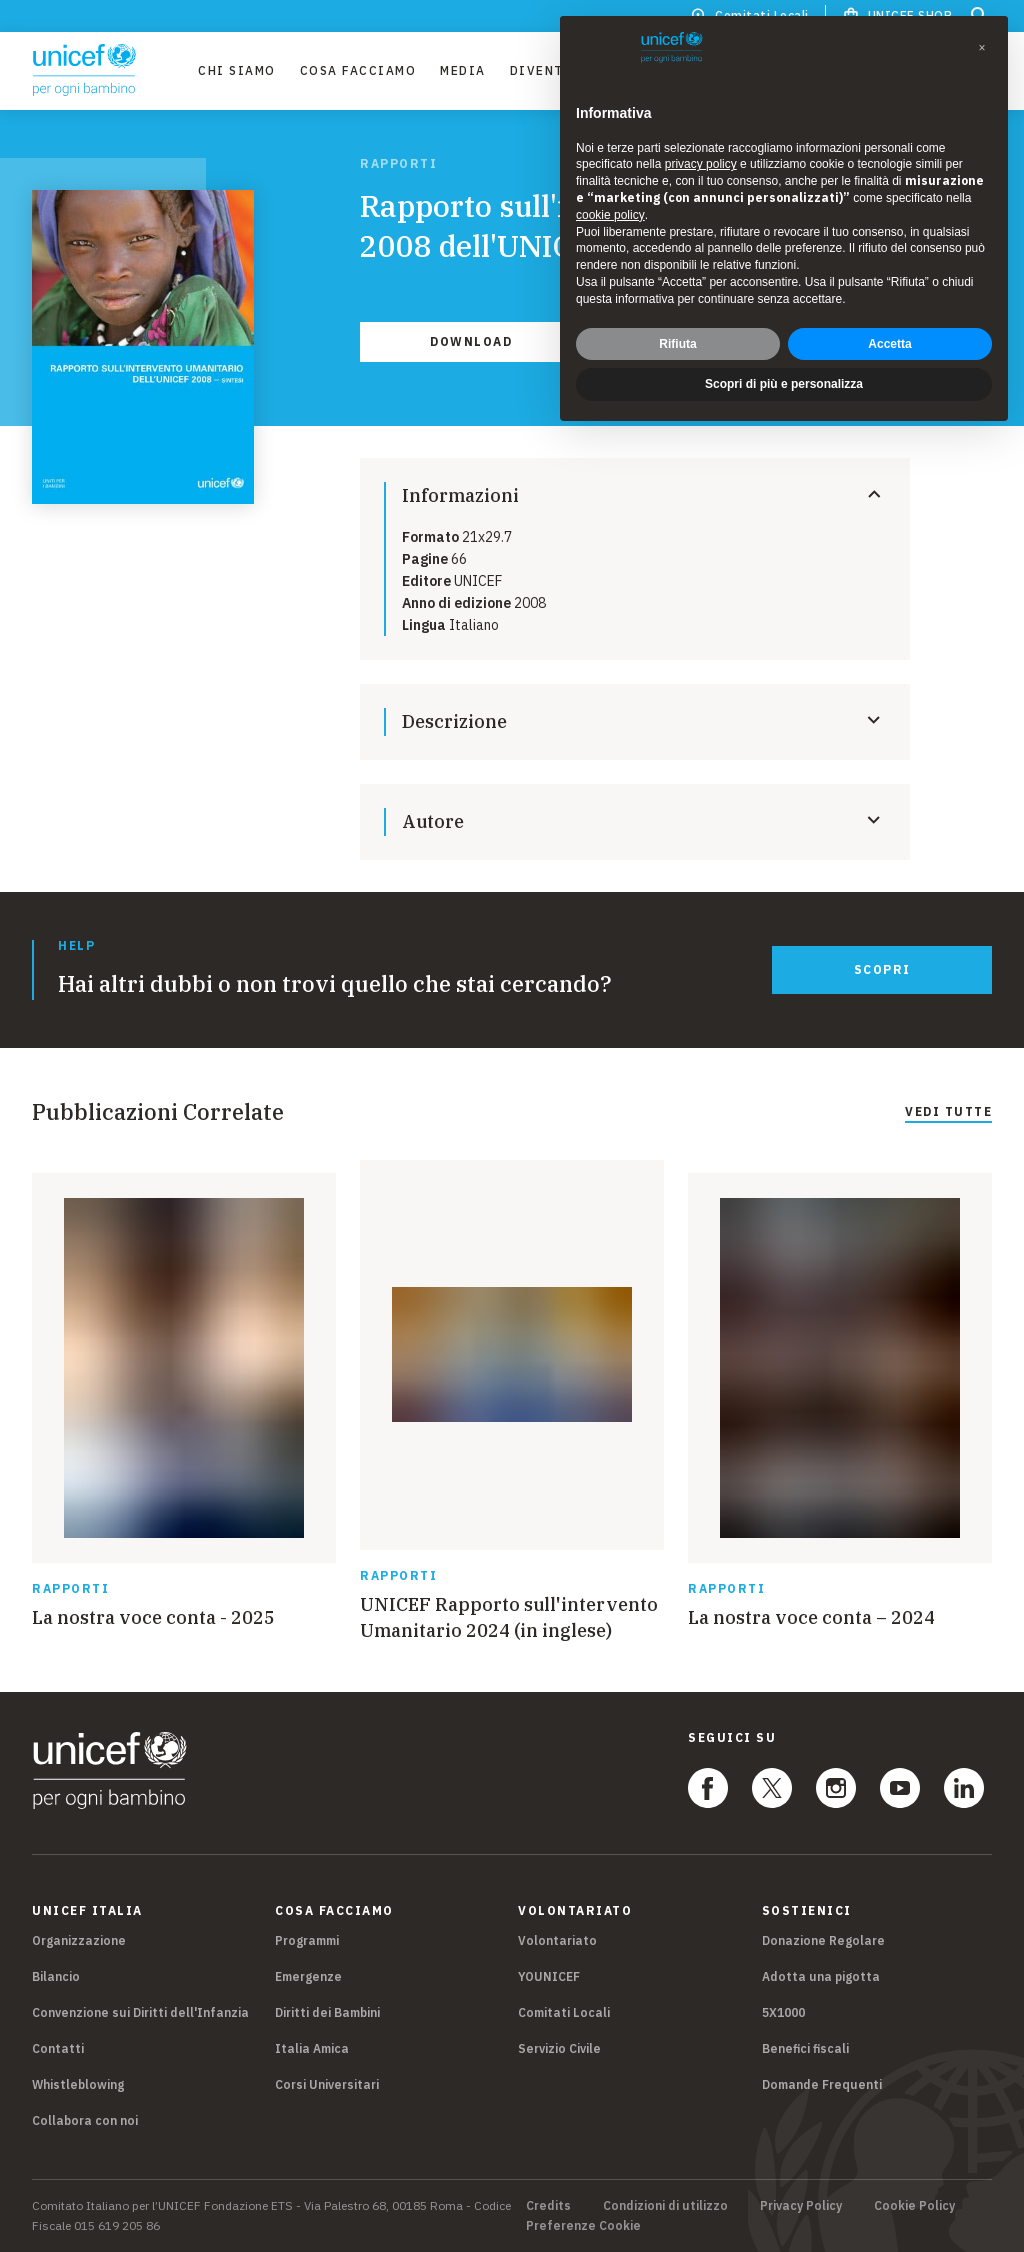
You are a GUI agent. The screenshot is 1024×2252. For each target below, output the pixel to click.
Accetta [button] (889, 344)
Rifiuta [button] (677, 344)
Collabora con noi (85, 2120)
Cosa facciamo (358, 70)
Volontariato (557, 1940)
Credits (548, 2206)
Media (463, 70)
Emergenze (308, 1976)
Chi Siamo (237, 70)
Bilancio (56, 1976)
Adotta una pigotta (821, 1976)
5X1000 (783, 2012)
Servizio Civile (559, 2048)
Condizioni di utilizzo (665, 2206)
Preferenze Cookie (583, 2226)
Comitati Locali (564, 2012)
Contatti (58, 2048)
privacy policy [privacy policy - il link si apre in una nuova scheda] (701, 164)
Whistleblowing (78, 2084)
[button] (982, 48)
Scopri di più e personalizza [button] (784, 384)
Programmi (307, 1940)
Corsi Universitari (327, 2084)
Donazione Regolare (823, 1940)
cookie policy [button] (610, 215)
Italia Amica (312, 2048)
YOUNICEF (549, 1976)
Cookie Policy (914, 2206)
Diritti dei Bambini (327, 2012)
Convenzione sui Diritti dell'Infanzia (140, 2012)
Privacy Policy (801, 2206)
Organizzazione (79, 1940)
